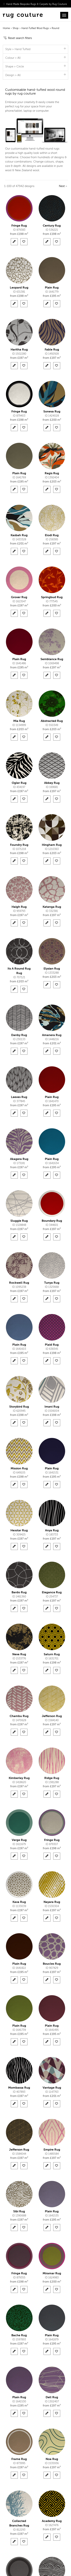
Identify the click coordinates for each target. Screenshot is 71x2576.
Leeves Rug (19, 1097)
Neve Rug (19, 1654)
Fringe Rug (19, 225)
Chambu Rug (19, 1716)
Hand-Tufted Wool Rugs (35, 28)
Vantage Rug (52, 2087)
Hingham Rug (52, 845)
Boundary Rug (52, 1220)
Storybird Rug (19, 1406)
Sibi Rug (19, 2211)
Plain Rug (52, 287)
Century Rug (52, 225)
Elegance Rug (52, 1592)
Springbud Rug (52, 597)
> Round (54, 28)
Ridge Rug (51, 1778)
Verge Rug (19, 1840)
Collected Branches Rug (19, 2523)
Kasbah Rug (19, 535)
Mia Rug (19, 721)
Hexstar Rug (19, 1530)
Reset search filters (20, 38)
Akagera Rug (19, 1159)
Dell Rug (52, 2397)
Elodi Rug (52, 535)
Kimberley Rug (19, 1778)
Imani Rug (51, 1406)
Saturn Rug (52, 1654)
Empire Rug (52, 2149)
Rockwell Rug (19, 1282)
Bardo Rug (19, 1592)
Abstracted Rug (52, 721)
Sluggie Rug (19, 1220)
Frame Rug (19, 2459)
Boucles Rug (52, 1963)
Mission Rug (19, 1468)
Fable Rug (52, 349)
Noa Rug (52, 2459)
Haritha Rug (19, 349)
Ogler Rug (19, 783)
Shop (16, 28)
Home (6, 28)
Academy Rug (52, 2521)
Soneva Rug (51, 411)
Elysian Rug (52, 968)
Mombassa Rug (19, 2087)
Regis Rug (52, 473)
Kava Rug (19, 1902)
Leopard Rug (19, 287)
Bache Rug (19, 2335)
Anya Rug (52, 1530)
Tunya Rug (51, 1282)
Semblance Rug (52, 659)
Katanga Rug (52, 907)
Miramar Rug (52, 2273)
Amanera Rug (52, 1035)
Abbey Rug (52, 783)
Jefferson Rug (52, 1716)
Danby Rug (19, 1035)
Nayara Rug (52, 1902)
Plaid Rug (52, 1344)
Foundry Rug (19, 845)
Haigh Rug (19, 907)
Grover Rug (19, 597)
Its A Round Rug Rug (19, 971)
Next (62, 186)
